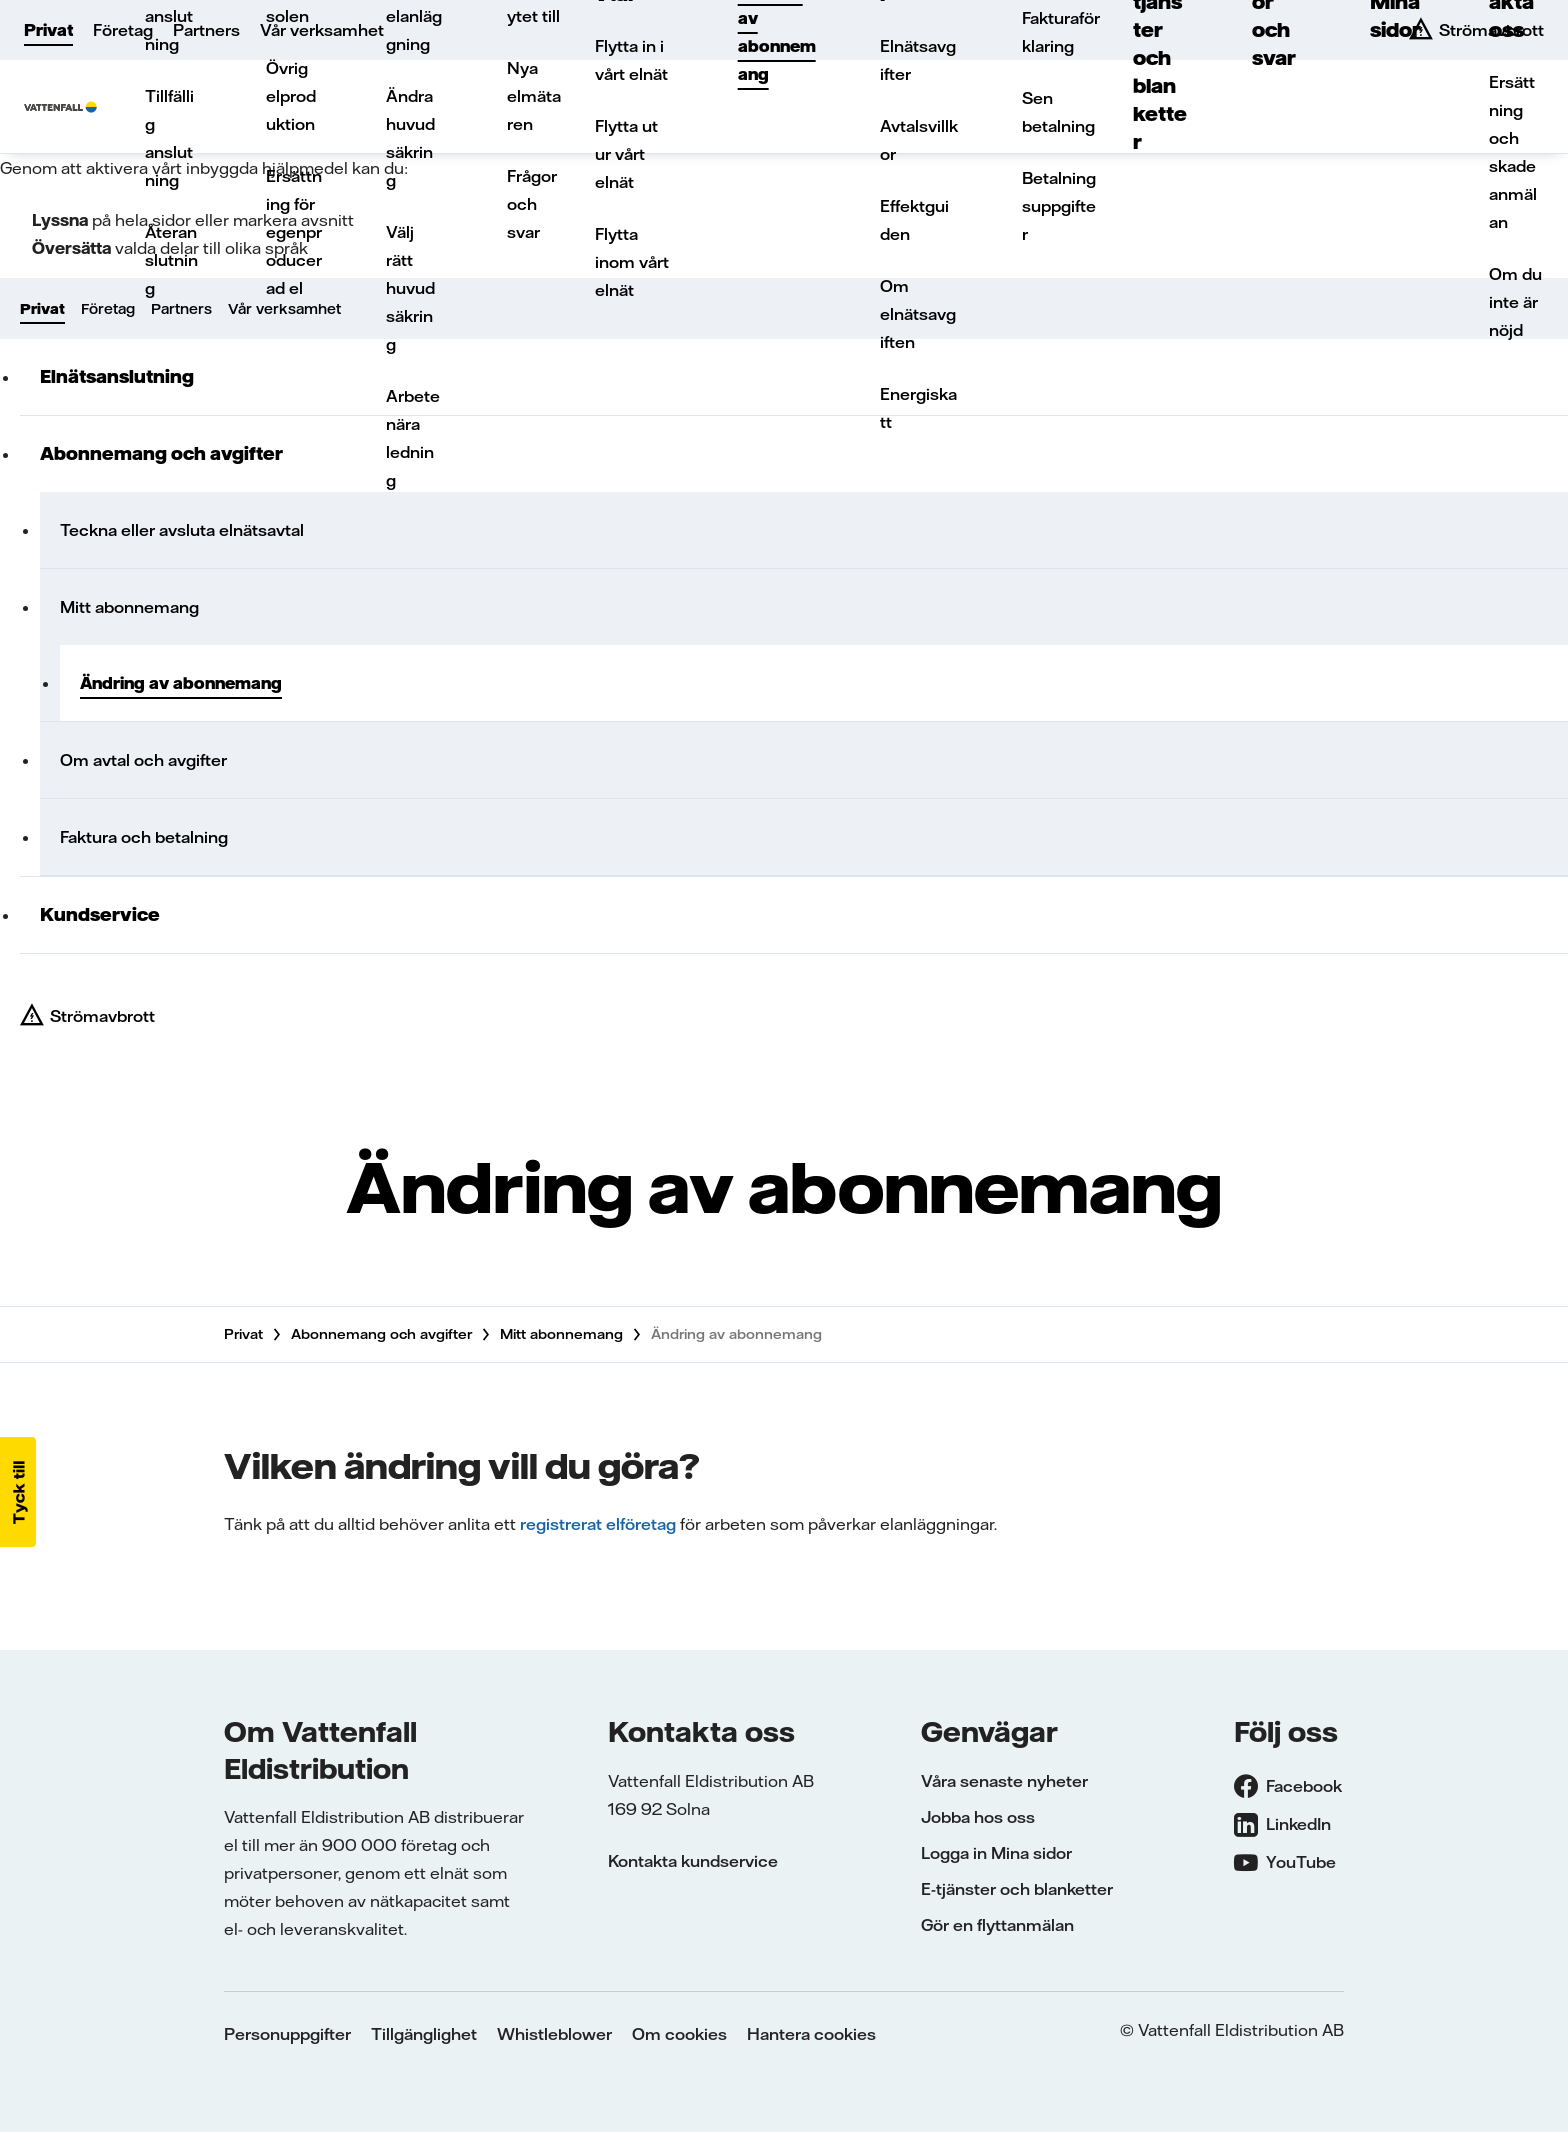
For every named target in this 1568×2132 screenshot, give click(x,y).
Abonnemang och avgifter (381, 1334)
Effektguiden (914, 220)
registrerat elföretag (598, 1524)
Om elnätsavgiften (918, 314)
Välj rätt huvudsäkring (410, 288)
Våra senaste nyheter (1004, 1781)
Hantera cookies (811, 2034)
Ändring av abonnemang (181, 683)
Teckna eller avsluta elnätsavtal (182, 530)
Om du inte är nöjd (1515, 302)
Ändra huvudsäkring (410, 138)
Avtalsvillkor (919, 140)
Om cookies (679, 2034)
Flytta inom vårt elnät (632, 262)
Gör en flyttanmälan (997, 1925)
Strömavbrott (102, 1016)
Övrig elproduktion (291, 96)
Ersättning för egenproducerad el (294, 232)
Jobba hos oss (978, 1817)
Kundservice (100, 914)
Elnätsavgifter (918, 60)
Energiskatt (918, 408)
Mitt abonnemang (129, 607)
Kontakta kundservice (693, 1861)
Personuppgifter (287, 2034)
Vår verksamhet (322, 30)
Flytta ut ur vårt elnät (626, 154)
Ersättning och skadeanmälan (1513, 152)
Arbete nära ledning (413, 438)
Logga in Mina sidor (996, 1853)
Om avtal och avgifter (143, 760)
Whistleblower (554, 2034)
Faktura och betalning (144, 837)
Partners (206, 30)
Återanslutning (171, 260)
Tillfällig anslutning (169, 138)
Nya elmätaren (534, 96)
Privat (48, 30)
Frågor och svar (532, 204)
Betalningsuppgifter (1059, 206)
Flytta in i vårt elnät (631, 60)
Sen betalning (1058, 112)
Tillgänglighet (424, 2034)
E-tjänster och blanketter (1017, 1889)
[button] (18, 1492)
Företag (123, 30)
